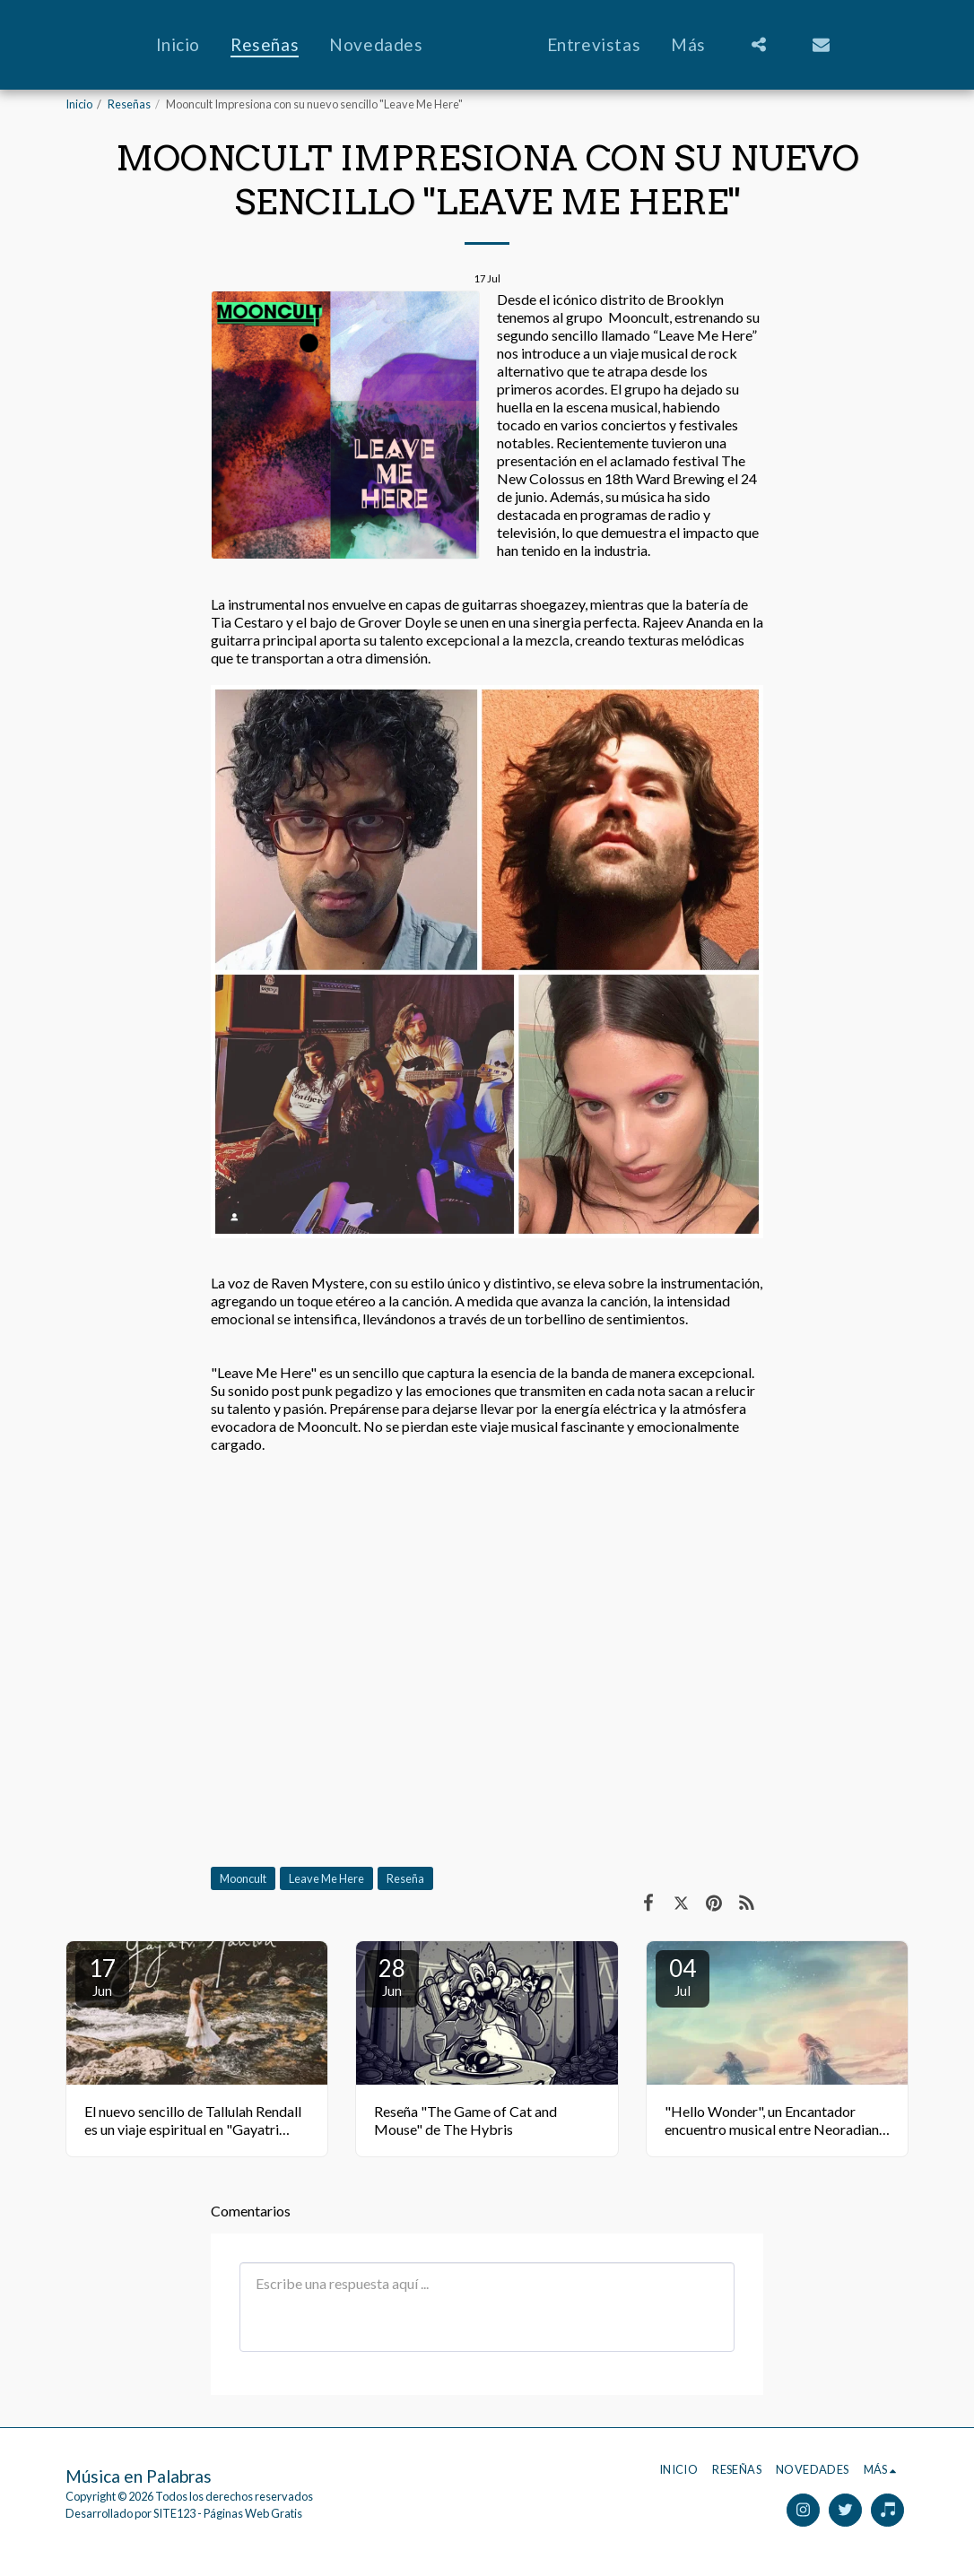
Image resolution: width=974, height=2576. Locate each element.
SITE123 (174, 2513)
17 (102, 1976)
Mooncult (243, 1878)
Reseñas (129, 104)
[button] (797, 44)
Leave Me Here (326, 1878)
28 (392, 1976)
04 (682, 1976)
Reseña (405, 1878)
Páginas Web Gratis (253, 2513)
